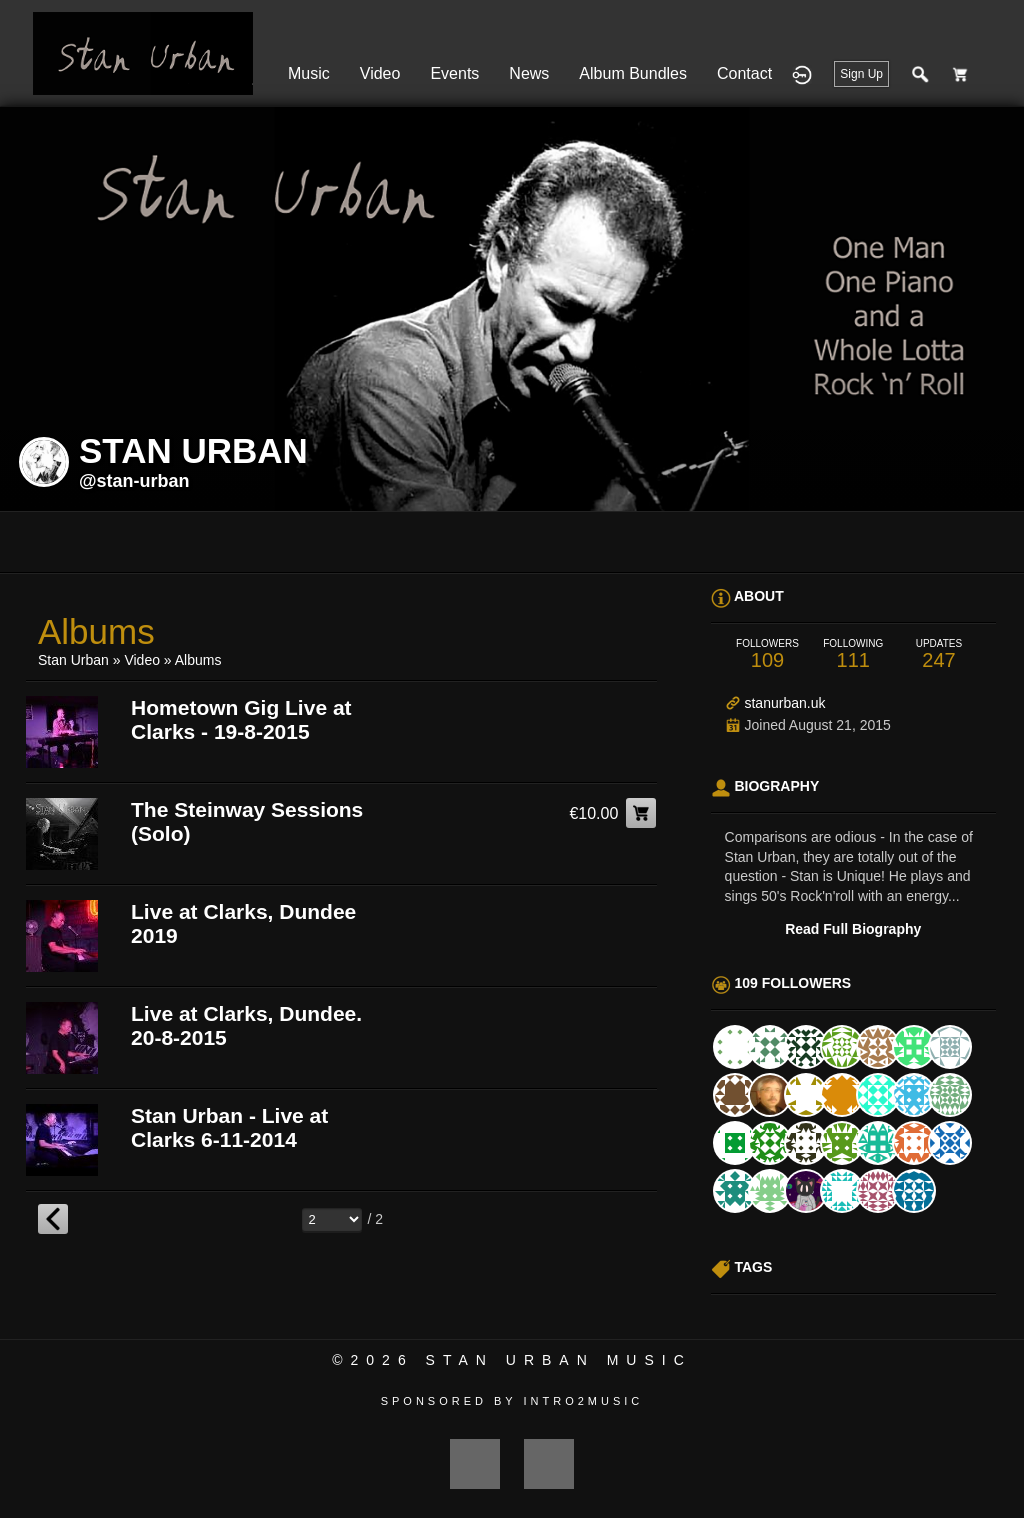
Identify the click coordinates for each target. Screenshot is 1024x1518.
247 (939, 654)
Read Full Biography (853, 929)
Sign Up (861, 74)
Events (454, 73)
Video (380, 73)
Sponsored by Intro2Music (512, 1401)
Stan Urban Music (559, 1360)
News (529, 73)
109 (768, 654)
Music (309, 73)
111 (853, 654)
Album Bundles (633, 73)
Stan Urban (73, 660)
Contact (744, 73)
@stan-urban (134, 481)
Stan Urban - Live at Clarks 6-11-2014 (229, 1127)
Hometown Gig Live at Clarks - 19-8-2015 (241, 719)
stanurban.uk (784, 703)
